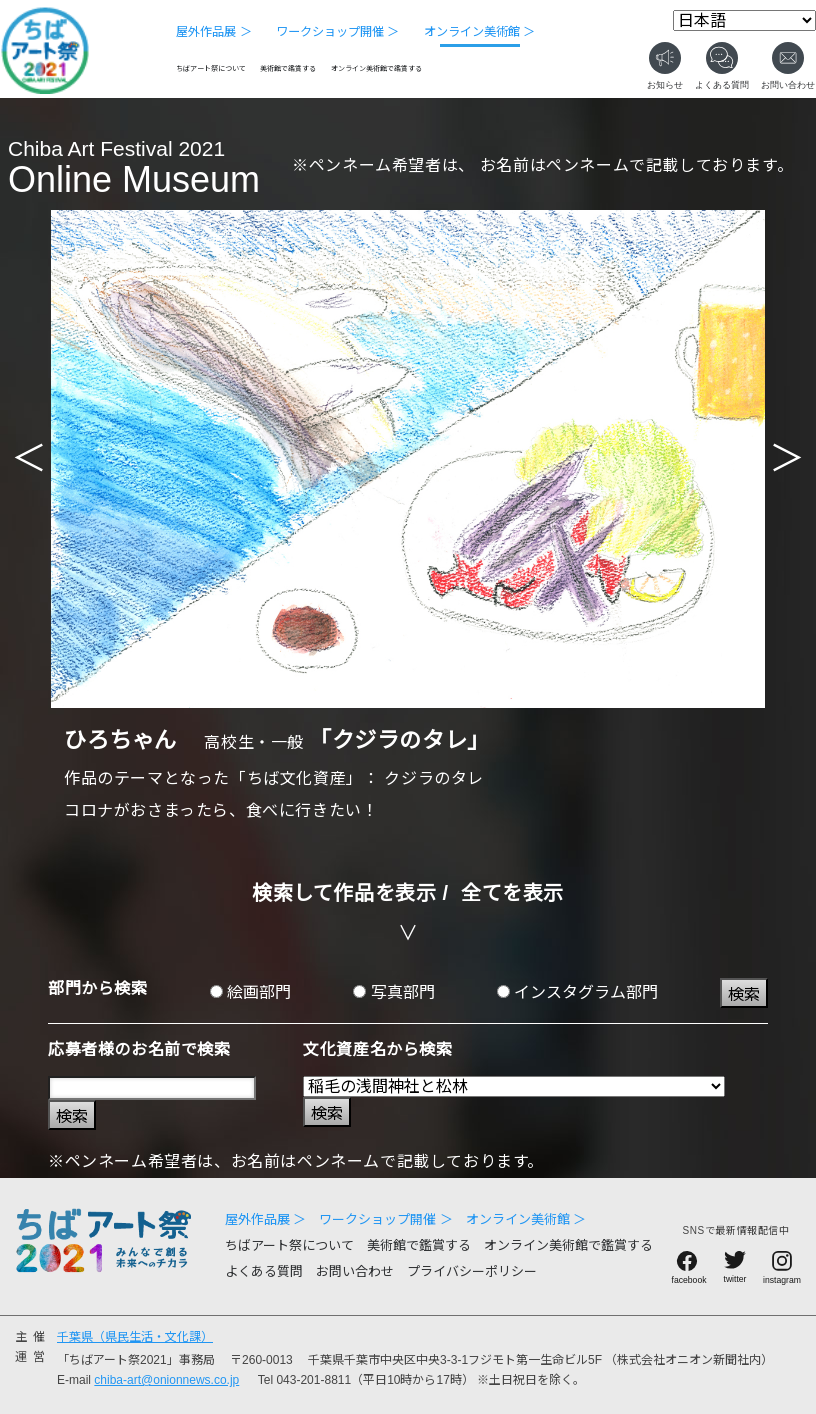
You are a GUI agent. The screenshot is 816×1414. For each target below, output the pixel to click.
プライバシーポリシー (472, 1271)
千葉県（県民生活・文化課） (135, 1337)
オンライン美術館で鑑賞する (376, 68)
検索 (744, 994)
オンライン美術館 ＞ (479, 32)
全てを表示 (512, 893)
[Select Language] (744, 20)
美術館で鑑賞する (288, 68)
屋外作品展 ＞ (213, 32)
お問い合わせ (355, 1271)
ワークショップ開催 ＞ (337, 32)
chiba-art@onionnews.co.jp (166, 1380)
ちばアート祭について (211, 68)
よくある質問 (264, 1271)
